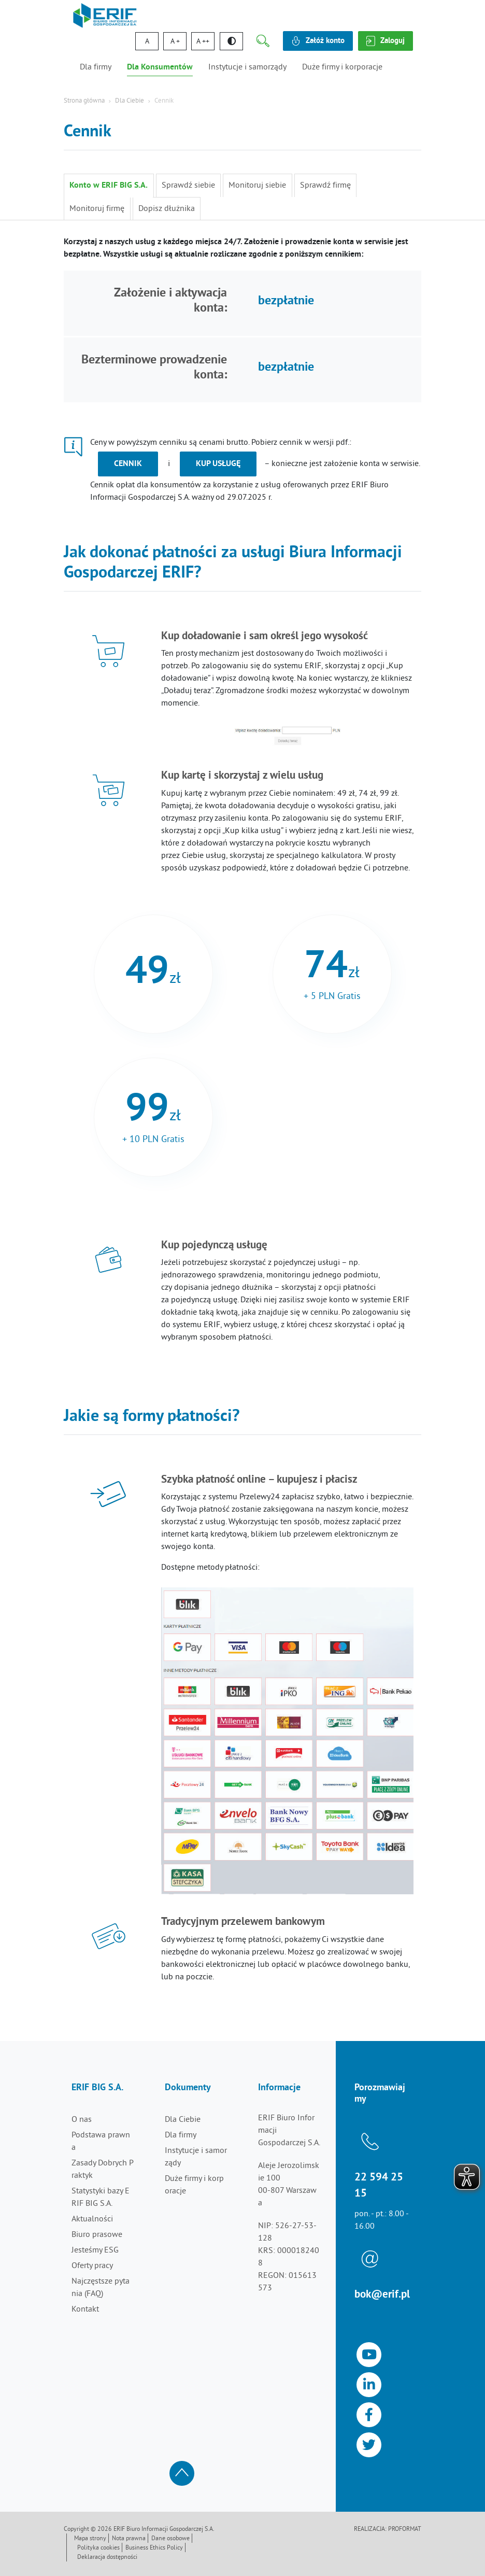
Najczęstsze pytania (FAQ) (101, 2287)
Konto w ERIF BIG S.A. (108, 185)
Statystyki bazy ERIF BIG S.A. (101, 2197)
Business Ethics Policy (154, 2548)
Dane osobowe (170, 2539)
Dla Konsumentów (160, 67)
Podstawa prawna (101, 2141)
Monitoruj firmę (96, 209)
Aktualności (92, 2219)
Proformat (404, 2529)
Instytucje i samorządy (247, 67)
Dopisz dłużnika (166, 209)
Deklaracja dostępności (107, 2557)
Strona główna (84, 101)
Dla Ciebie (129, 101)
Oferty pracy (92, 2266)
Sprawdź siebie (188, 185)
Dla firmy (95, 67)
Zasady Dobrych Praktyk (103, 2169)
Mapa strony (90, 2539)
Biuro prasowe (97, 2235)
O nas (82, 2120)
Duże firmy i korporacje (342, 67)
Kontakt (85, 2309)
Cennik (128, 464)
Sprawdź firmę (324, 185)
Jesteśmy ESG (95, 2250)
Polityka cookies (98, 2548)
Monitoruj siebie (257, 185)
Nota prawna (129, 2539)
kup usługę (218, 464)
